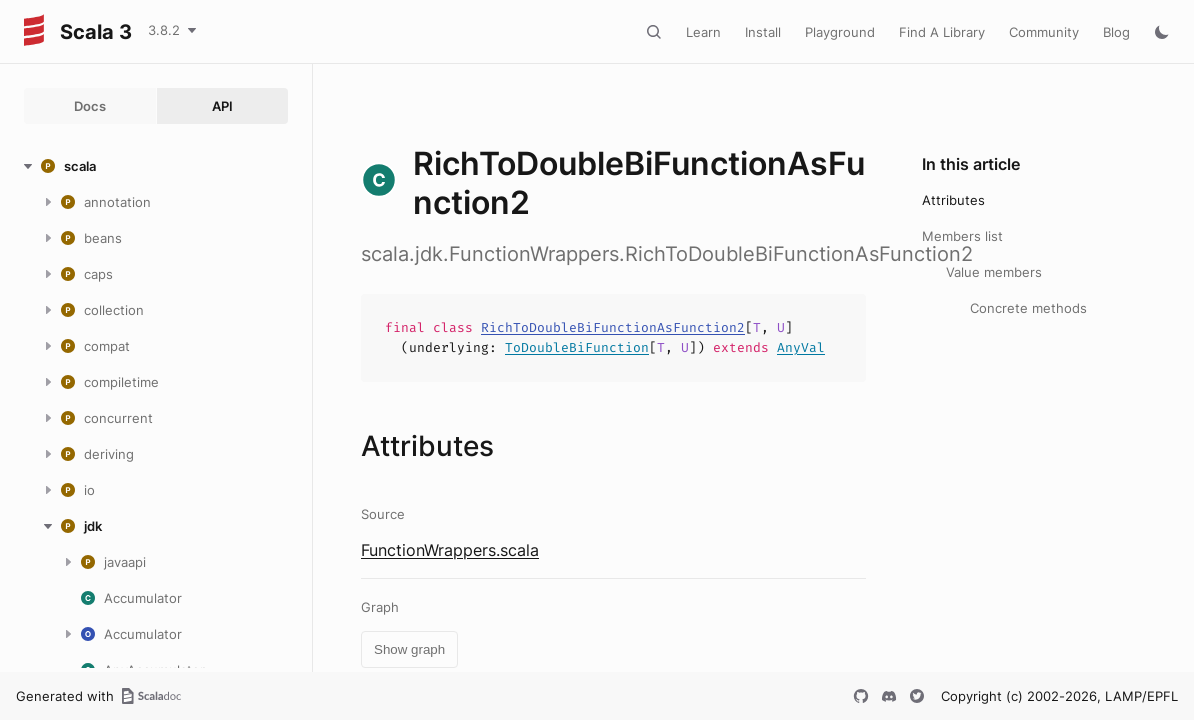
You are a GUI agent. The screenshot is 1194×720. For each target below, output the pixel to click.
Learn (703, 32)
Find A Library (942, 32)
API (222, 106)
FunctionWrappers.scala (450, 550)
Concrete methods (1028, 308)
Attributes (953, 200)
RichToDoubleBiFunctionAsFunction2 (613, 327)
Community (1044, 32)
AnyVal (801, 347)
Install (763, 32)
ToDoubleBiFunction (577, 347)
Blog (1116, 32)
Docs (90, 106)
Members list (962, 236)
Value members (994, 272)
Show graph (409, 649)
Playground (840, 32)
